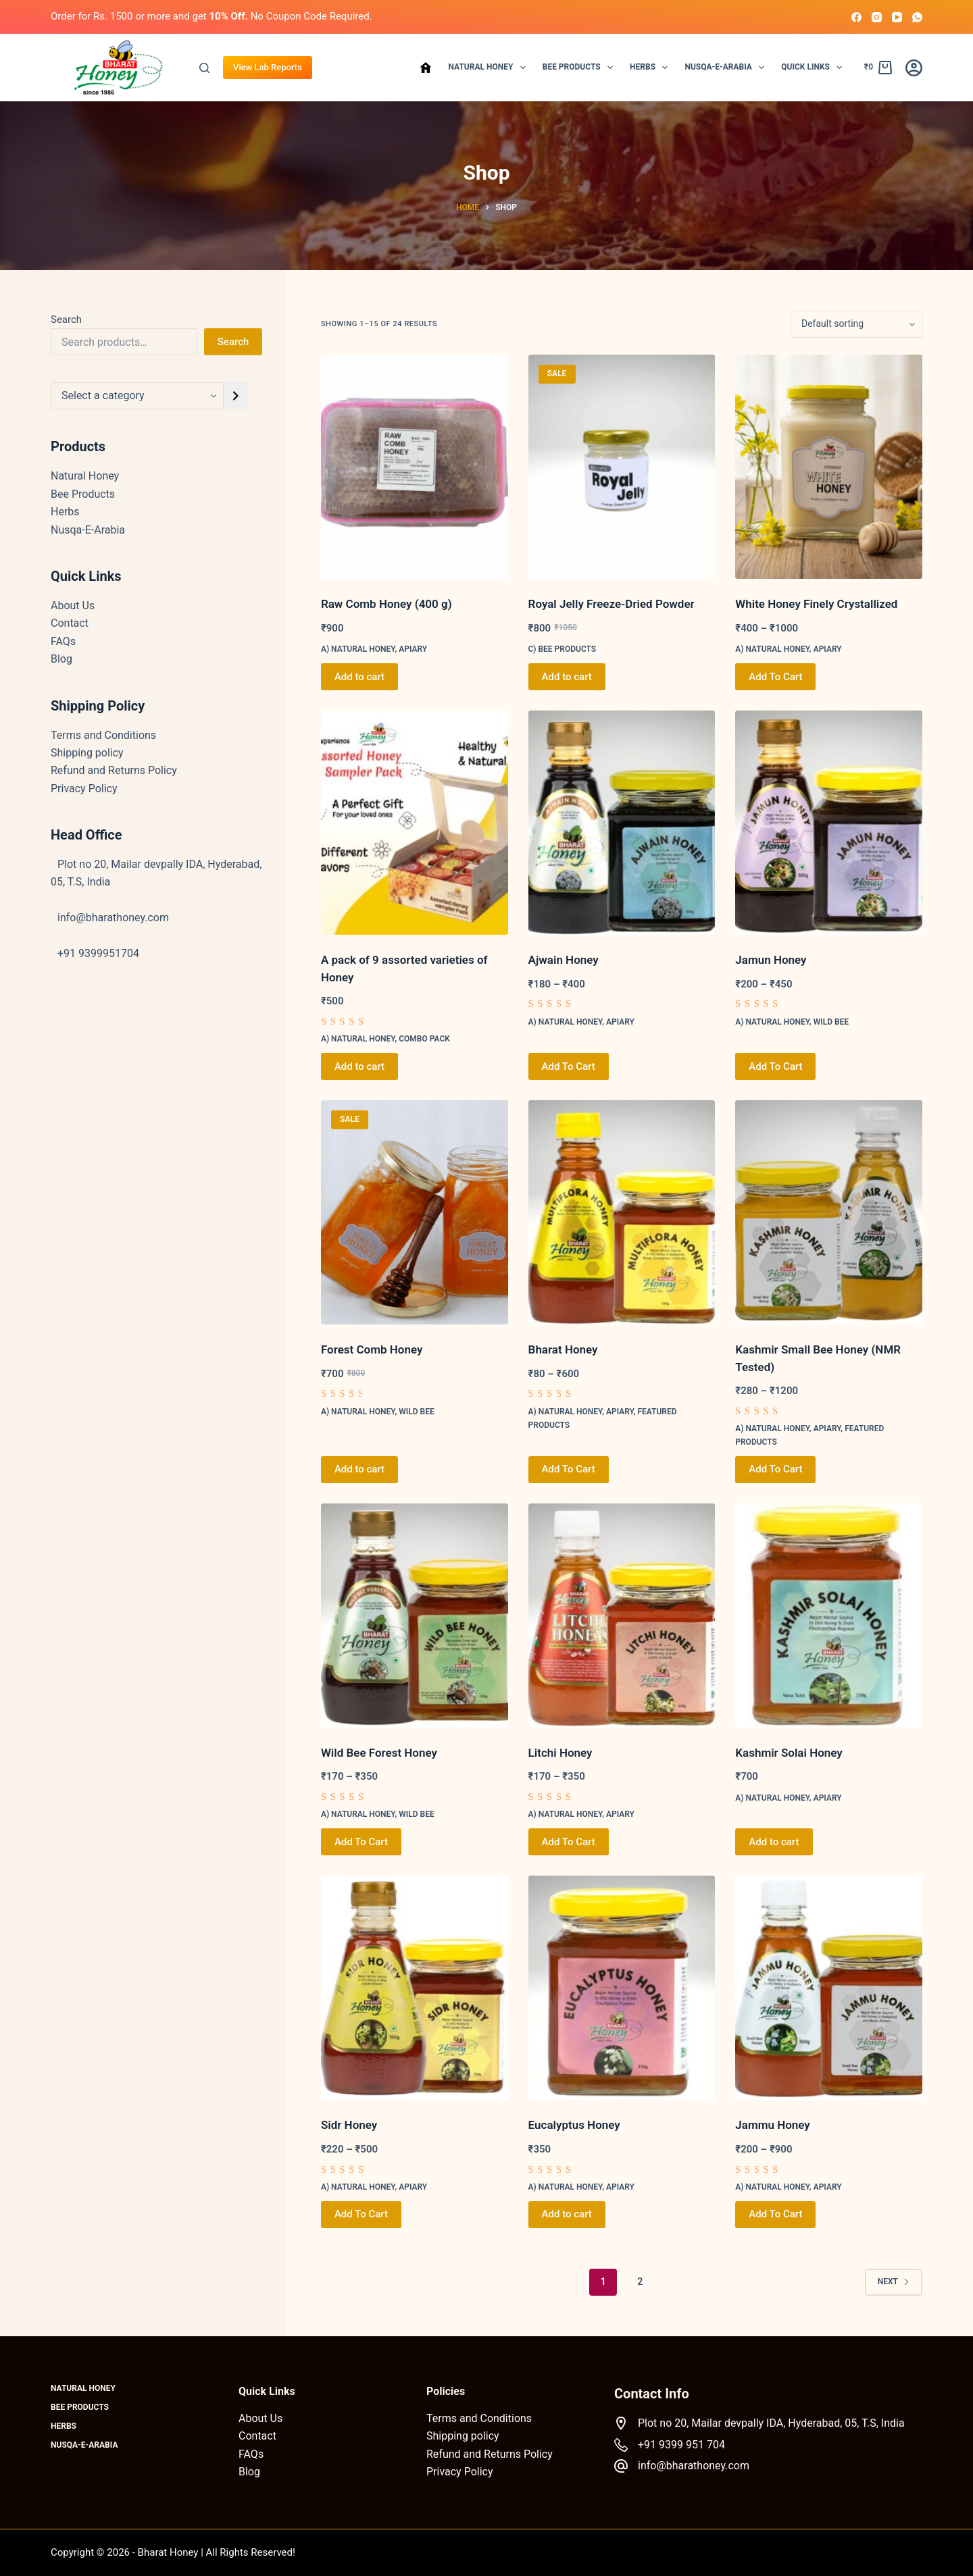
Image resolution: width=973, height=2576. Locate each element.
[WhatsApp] (917, 17)
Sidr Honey (349, 2125)
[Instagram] (877, 17)
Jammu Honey (772, 2125)
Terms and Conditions (103, 735)
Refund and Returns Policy (114, 770)
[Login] (913, 67)
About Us (73, 605)
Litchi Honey (560, 1752)
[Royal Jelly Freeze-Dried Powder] (622, 467)
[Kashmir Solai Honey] (828, 1615)
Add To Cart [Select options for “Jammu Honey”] (775, 2214)
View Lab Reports (267, 67)
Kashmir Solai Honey (788, 1752)
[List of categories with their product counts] (137, 395)
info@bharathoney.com (693, 2465)
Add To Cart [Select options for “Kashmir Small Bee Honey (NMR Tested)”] (775, 1469)
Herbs (651, 67)
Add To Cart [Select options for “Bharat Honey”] (568, 1469)
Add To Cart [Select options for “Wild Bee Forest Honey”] (361, 1842)
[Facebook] (856, 17)
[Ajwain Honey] (622, 823)
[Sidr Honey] (414, 1988)
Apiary (413, 649)
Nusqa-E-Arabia (727, 67)
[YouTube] (897, 17)
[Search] (204, 68)
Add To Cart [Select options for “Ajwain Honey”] (568, 1066)
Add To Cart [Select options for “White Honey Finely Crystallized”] (775, 677)
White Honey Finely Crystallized (816, 604)
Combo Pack (424, 1039)
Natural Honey (489, 67)
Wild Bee (831, 1022)
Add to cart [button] (359, 677)
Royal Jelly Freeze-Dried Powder (611, 604)
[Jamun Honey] (828, 823)
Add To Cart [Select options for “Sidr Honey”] (361, 2214)
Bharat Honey (563, 1349)
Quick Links (814, 67)
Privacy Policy (84, 788)
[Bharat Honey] (622, 1212)
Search (66, 319)
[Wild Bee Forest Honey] (414, 1615)
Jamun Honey (770, 960)
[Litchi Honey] (622, 1615)
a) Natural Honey (358, 649)
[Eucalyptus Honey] (622, 1988)
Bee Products (580, 67)
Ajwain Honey (563, 960)
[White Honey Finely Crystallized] (828, 467)
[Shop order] (856, 324)
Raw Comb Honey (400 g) (386, 604)
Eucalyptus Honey (574, 2125)
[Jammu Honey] (828, 1988)
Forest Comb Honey (372, 1349)
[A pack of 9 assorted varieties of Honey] (414, 823)
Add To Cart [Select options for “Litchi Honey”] (568, 1842)
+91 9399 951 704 (681, 2444)
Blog (61, 658)
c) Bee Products (562, 649)
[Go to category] (236, 395)
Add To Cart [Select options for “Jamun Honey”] (775, 1066)
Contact (70, 623)
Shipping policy (87, 752)
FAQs (63, 641)
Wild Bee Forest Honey (379, 1752)
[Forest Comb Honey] (414, 1212)
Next (893, 2281)
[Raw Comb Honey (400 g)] (414, 467)
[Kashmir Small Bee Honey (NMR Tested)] (828, 1212)
